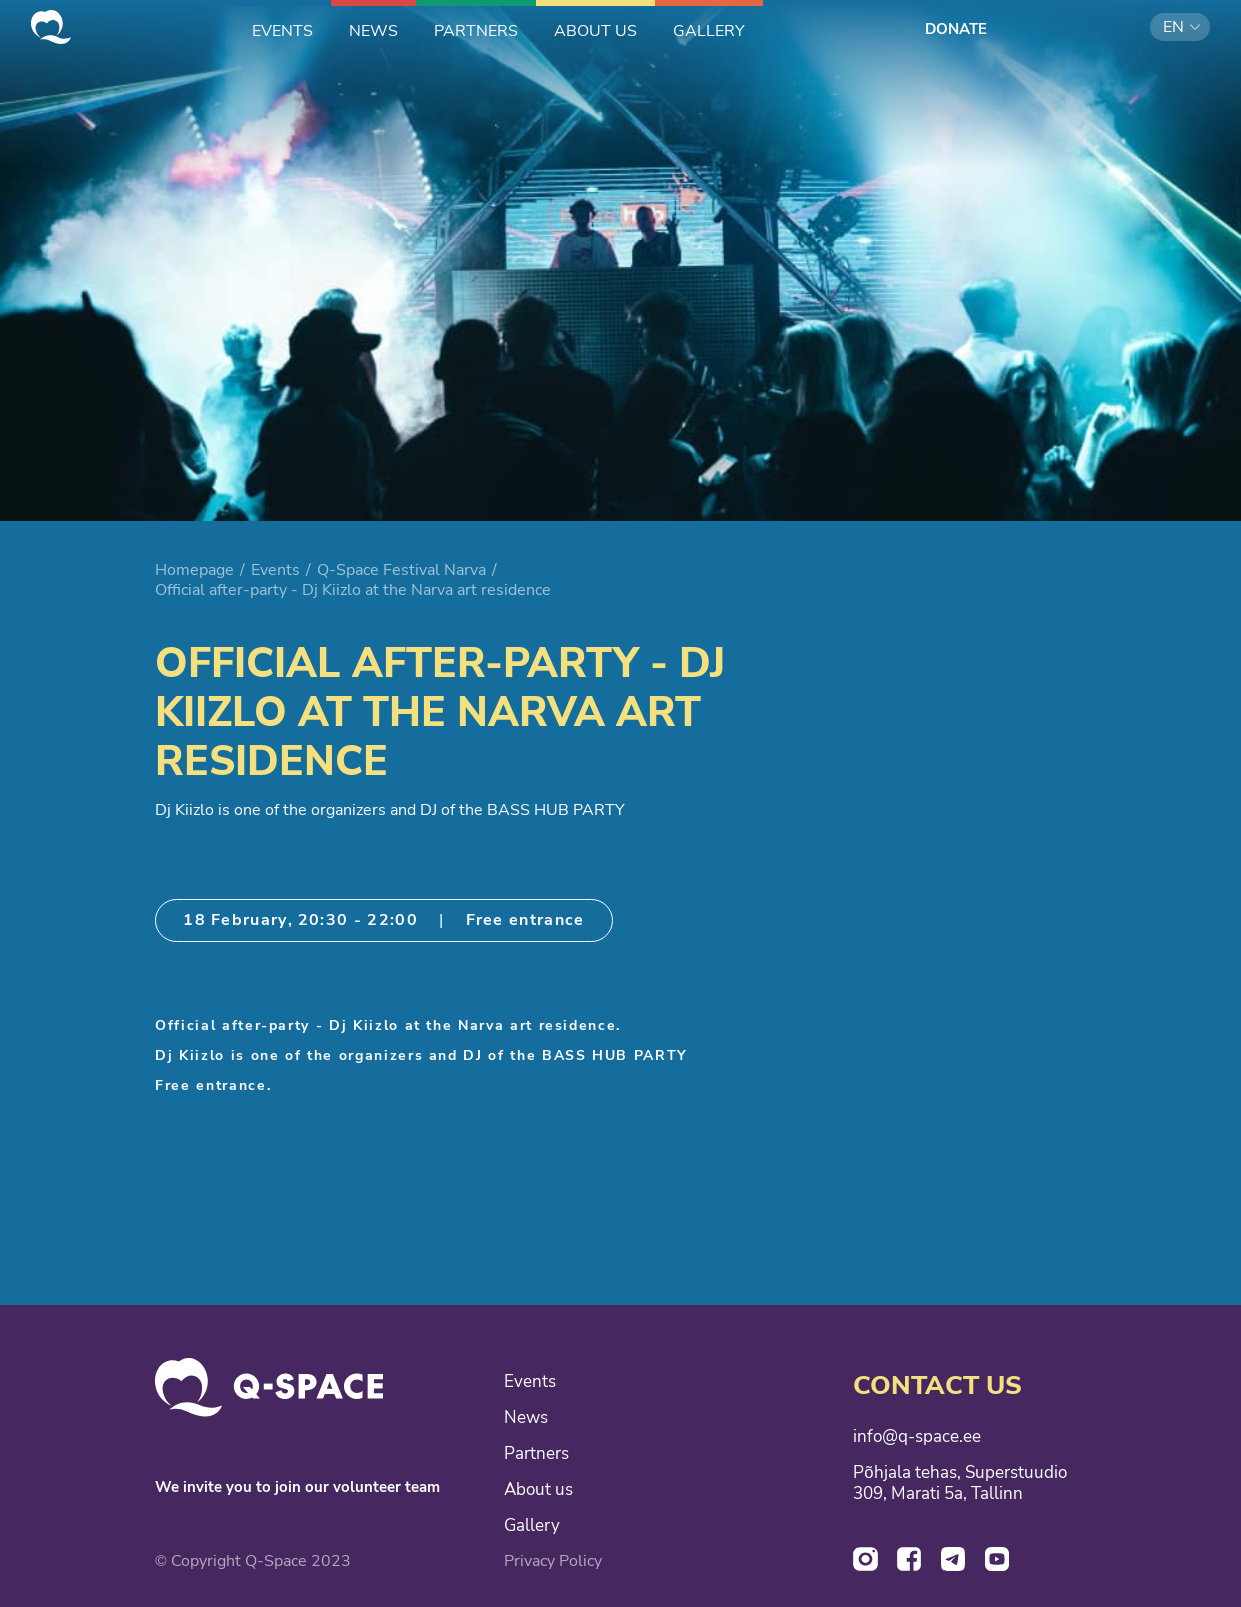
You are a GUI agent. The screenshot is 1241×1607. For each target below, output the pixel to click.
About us (538, 1490)
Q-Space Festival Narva (401, 569)
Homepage (194, 569)
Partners (536, 1454)
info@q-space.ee (917, 1437)
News (526, 1418)
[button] (1180, 27)
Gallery (532, 1526)
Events (275, 569)
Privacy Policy (553, 1561)
